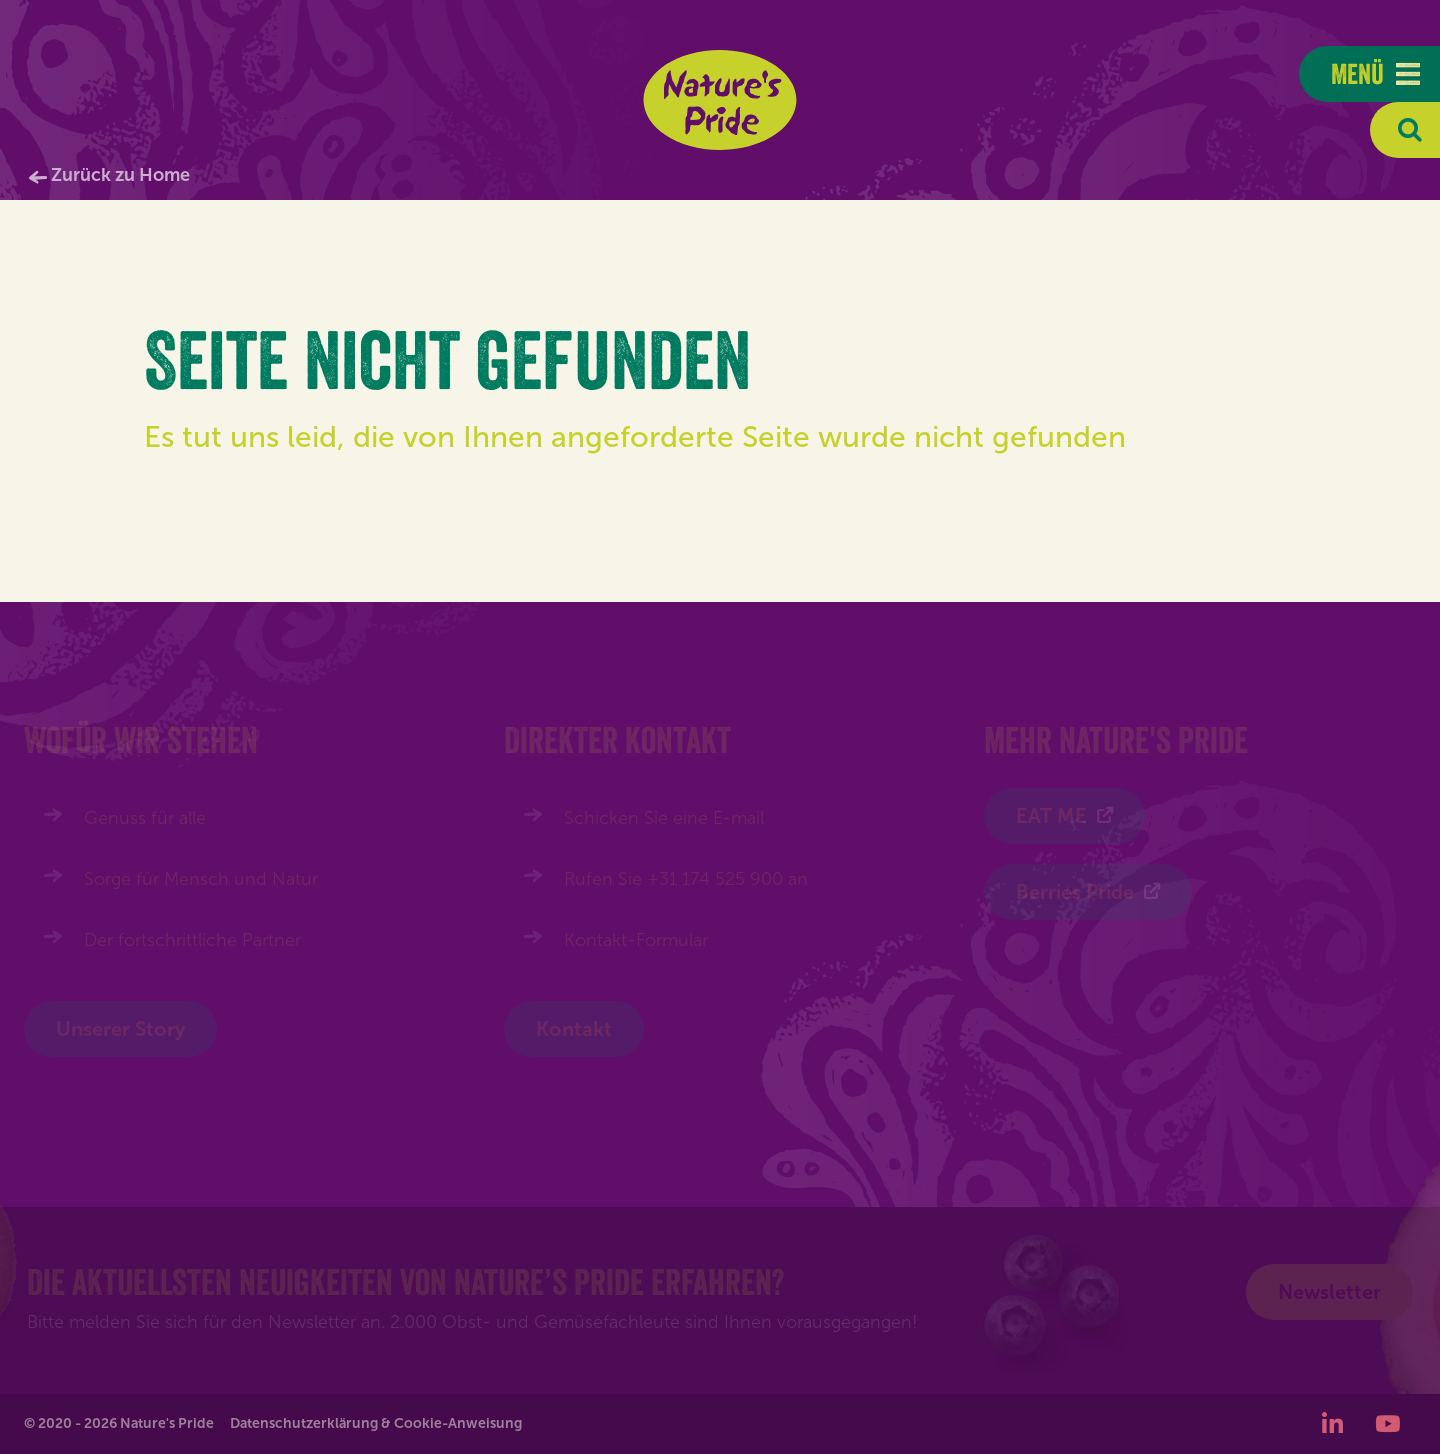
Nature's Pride (720, 100)
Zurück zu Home (120, 175)
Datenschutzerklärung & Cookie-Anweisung (376, 1423)
